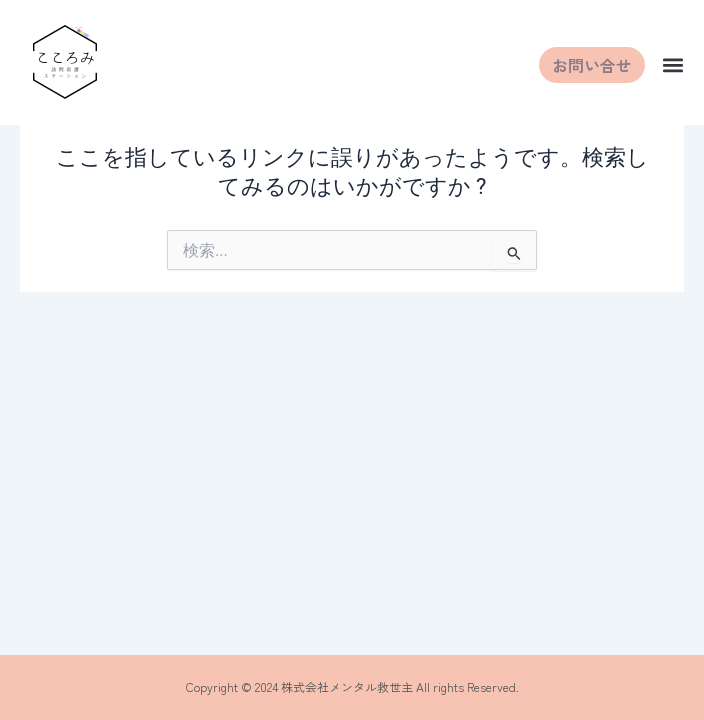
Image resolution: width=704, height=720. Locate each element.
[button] (672, 65)
